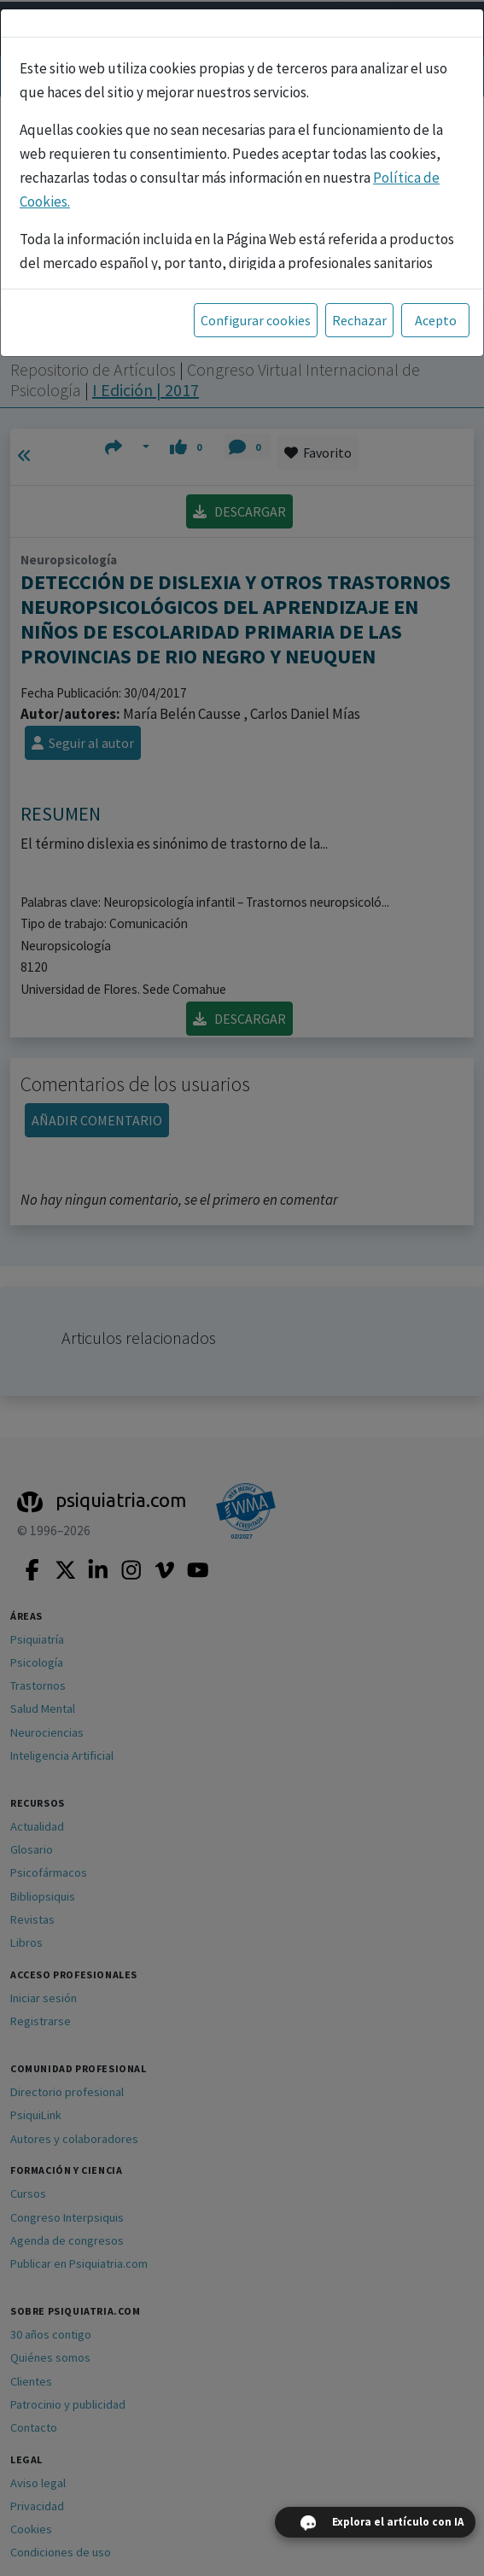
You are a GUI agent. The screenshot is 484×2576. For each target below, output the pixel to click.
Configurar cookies (256, 320)
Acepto (436, 320)
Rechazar (359, 320)
